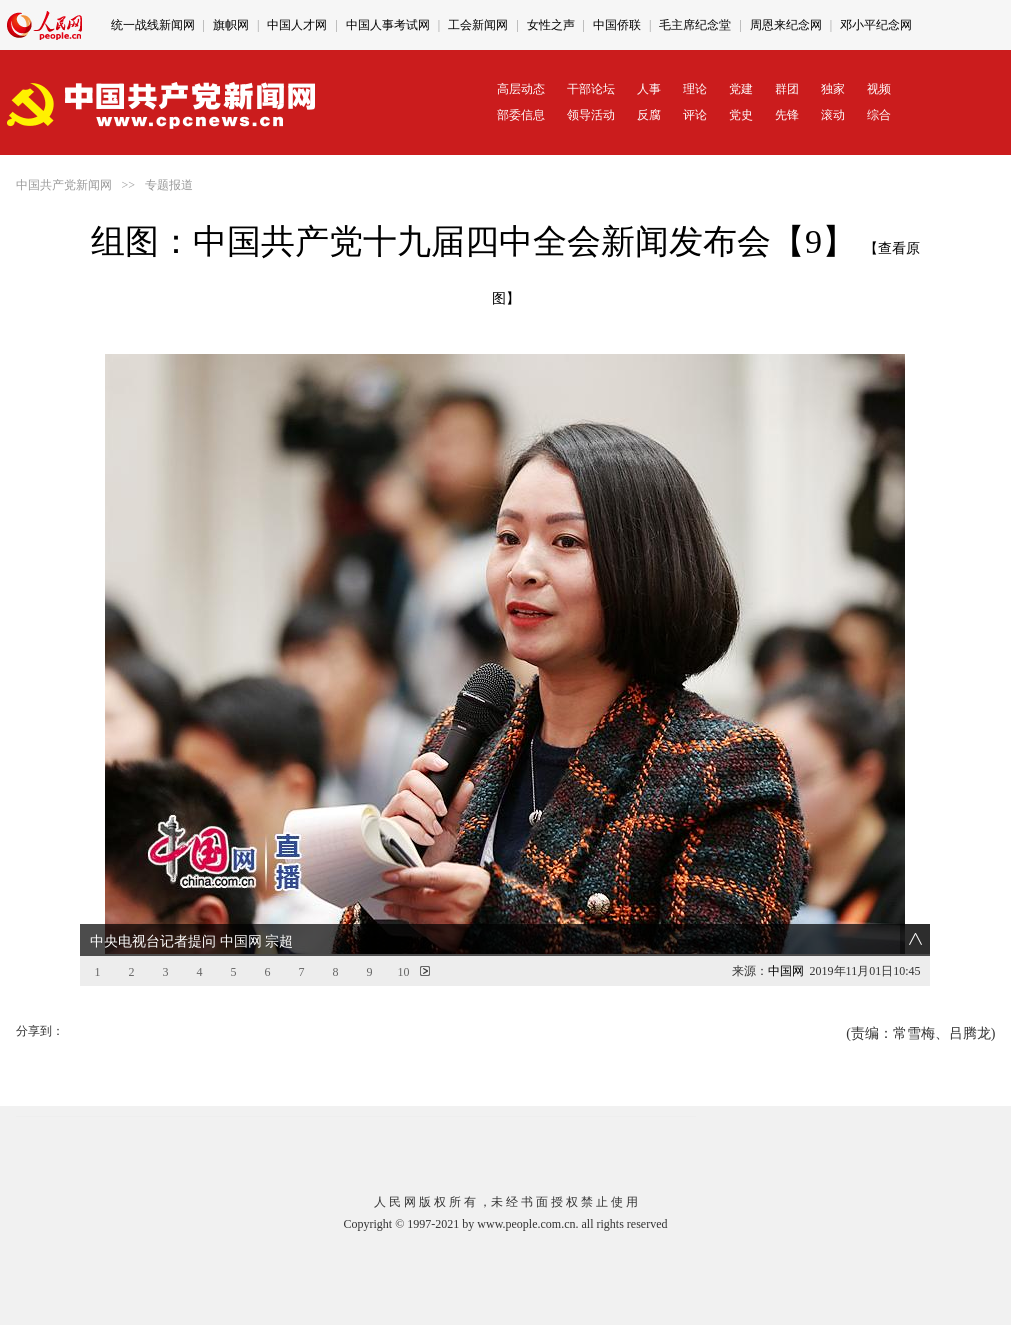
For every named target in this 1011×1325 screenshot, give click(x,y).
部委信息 (521, 115)
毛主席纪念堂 (695, 25)
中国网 (786, 971)
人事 (649, 89)
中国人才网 (297, 25)
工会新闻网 (478, 25)
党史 (741, 115)
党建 (741, 89)
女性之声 (551, 25)
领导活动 (591, 115)
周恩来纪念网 (786, 25)
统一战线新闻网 (153, 25)
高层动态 (521, 89)
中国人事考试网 (388, 25)
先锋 (787, 115)
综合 (879, 115)
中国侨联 (617, 25)
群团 (787, 89)
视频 (879, 89)
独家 (833, 89)
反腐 (649, 115)
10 (403, 972)
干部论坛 (591, 89)
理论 (695, 89)
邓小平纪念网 (876, 25)
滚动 (833, 115)
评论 (695, 115)
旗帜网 (231, 25)
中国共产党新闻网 (64, 185)
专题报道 (169, 185)
